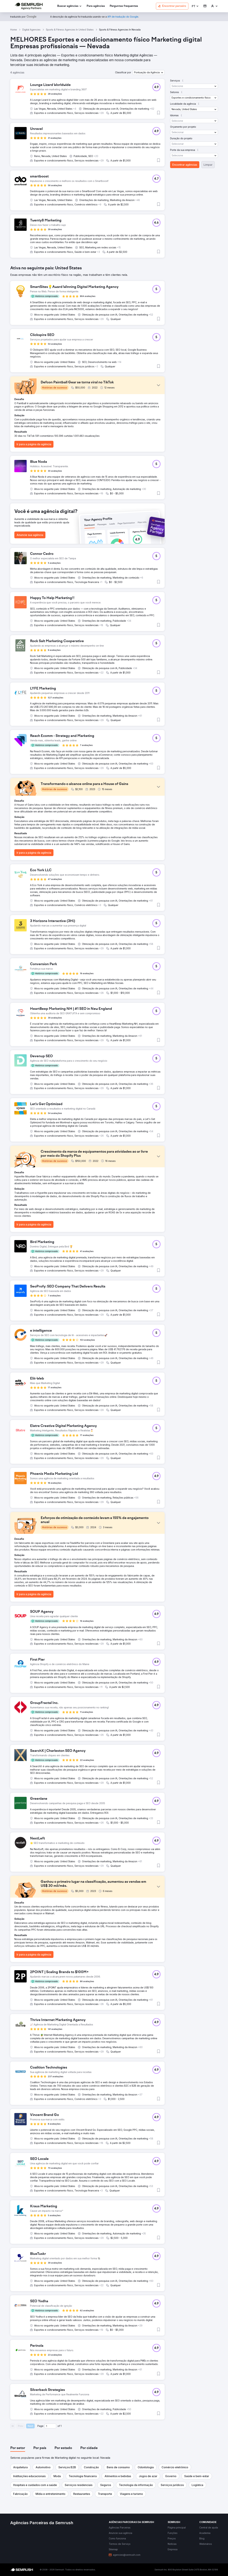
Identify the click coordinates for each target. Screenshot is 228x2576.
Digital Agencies (31, 29)
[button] (195, 6)
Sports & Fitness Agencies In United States (70, 29)
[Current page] (50, 2426)
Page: (40, 2425)
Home (13, 29)
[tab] (17, 2448)
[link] (96, 6)
